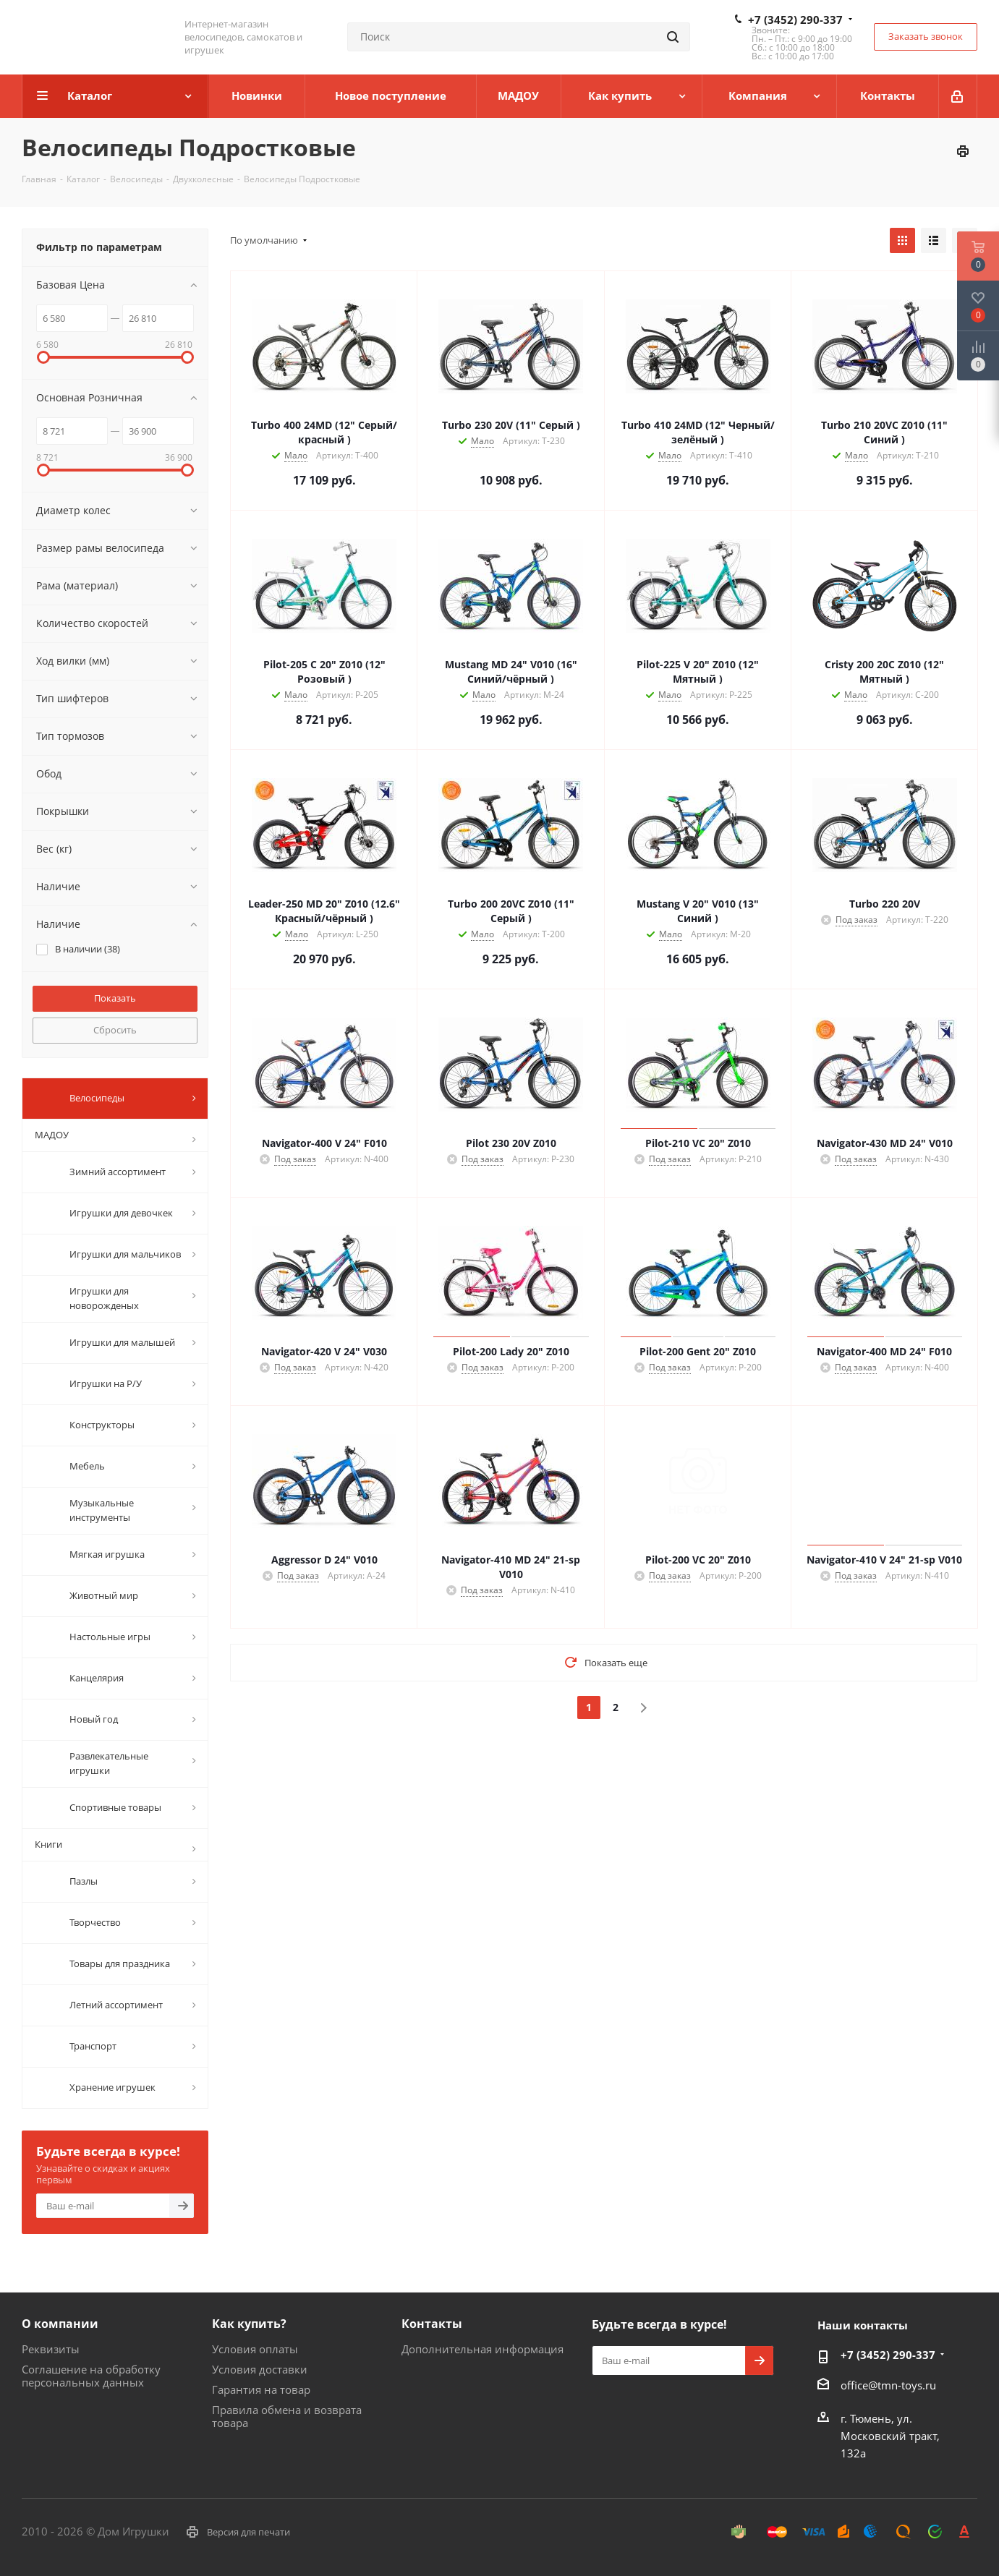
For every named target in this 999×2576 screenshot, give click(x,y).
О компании (60, 2324)
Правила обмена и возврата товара (287, 2416)
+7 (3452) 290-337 (795, 19)
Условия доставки (259, 2369)
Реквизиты (51, 2349)
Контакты (431, 2324)
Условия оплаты (255, 2349)
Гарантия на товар (261, 2389)
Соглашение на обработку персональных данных (91, 2375)
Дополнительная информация (482, 2349)
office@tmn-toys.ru (888, 2385)
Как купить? (249, 2324)
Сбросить (115, 1029)
